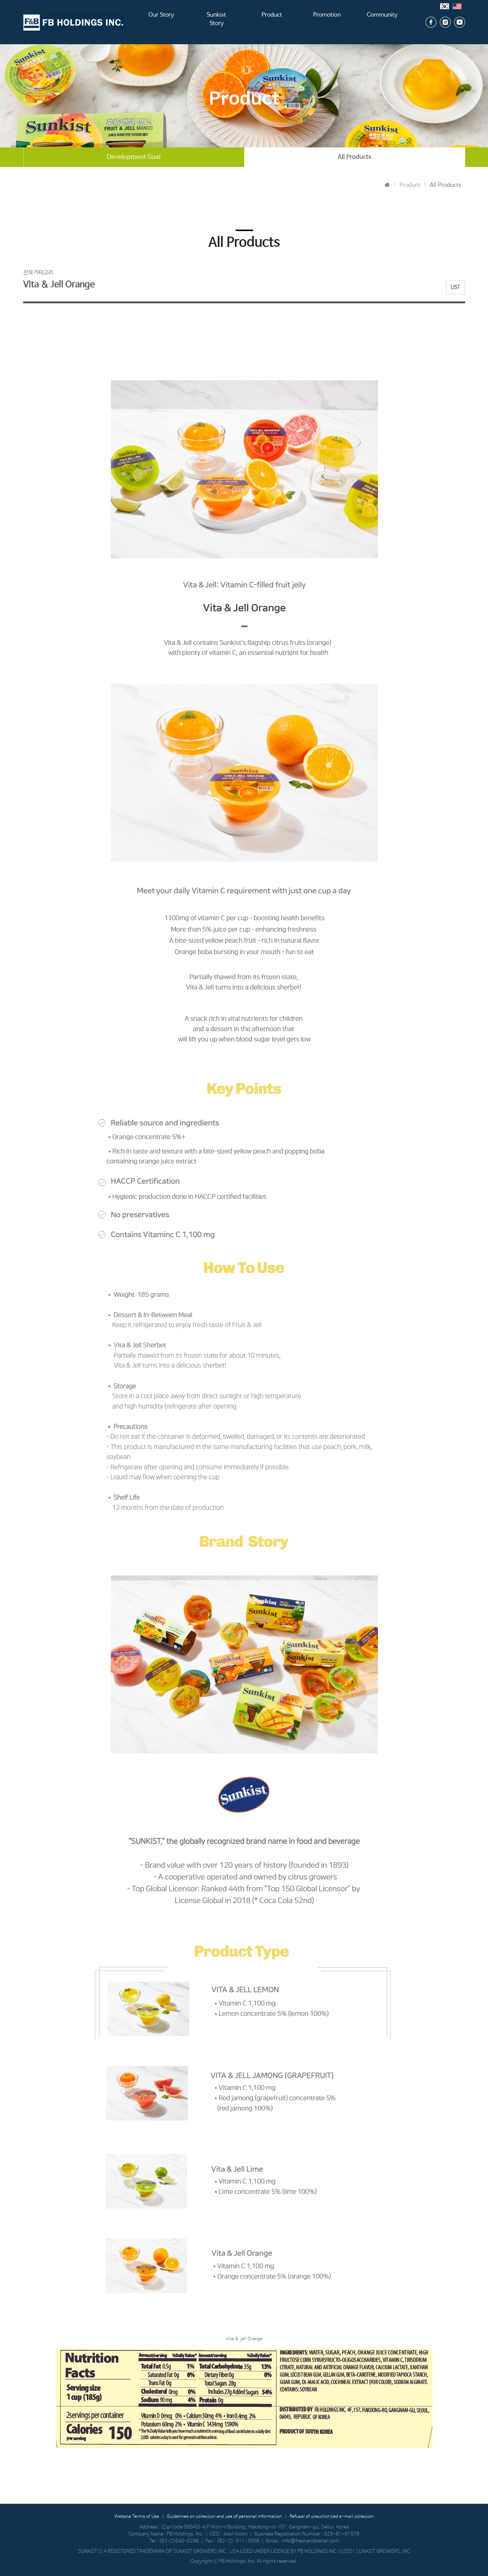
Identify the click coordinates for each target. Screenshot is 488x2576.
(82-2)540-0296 (179, 2541)
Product (271, 22)
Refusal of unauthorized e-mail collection (331, 2516)
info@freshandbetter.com (310, 2541)
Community (382, 22)
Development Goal (134, 157)
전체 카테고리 (38, 272)
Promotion (327, 22)
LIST (455, 287)
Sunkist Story (216, 22)
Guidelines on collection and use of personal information (224, 2516)
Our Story (161, 22)
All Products (354, 157)
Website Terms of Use (136, 2516)
